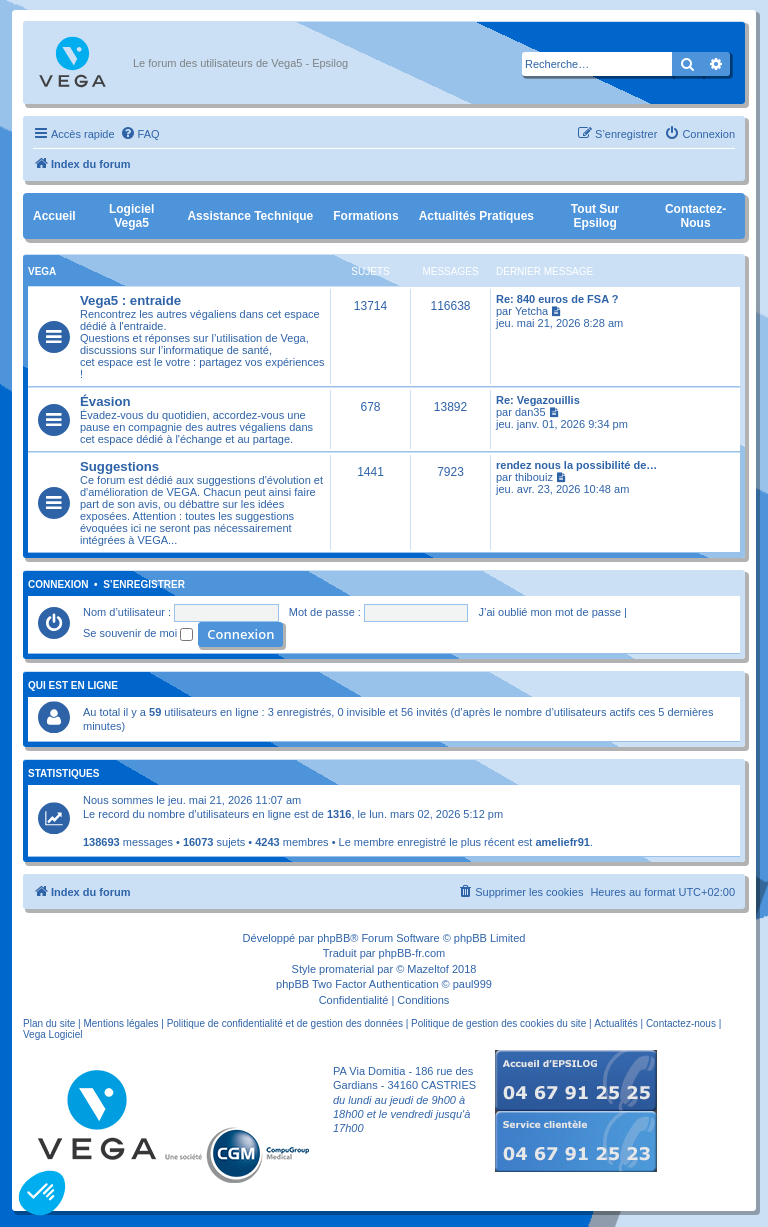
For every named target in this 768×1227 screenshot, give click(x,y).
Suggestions (119, 466)
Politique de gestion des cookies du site (498, 1023)
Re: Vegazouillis (538, 400)
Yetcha (531, 311)
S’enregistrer (144, 585)
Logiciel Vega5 (131, 216)
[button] (42, 1193)
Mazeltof (428, 969)
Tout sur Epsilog (595, 216)
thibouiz (534, 477)
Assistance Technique (250, 216)
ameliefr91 (562, 842)
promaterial (346, 969)
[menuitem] (140, 134)
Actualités (615, 1023)
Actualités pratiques (476, 216)
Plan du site (49, 1023)
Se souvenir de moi (138, 633)
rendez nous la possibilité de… (576, 465)
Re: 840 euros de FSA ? (557, 299)
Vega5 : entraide (130, 300)
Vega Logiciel (53, 1034)
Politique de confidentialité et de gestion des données (285, 1023)
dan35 (530, 412)
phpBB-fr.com (412, 953)
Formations (365, 216)
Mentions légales (120, 1023)
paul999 (472, 984)
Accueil (54, 216)
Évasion (105, 401)
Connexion (58, 585)
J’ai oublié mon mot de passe (550, 612)
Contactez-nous (695, 216)
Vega (42, 271)
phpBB (333, 938)
